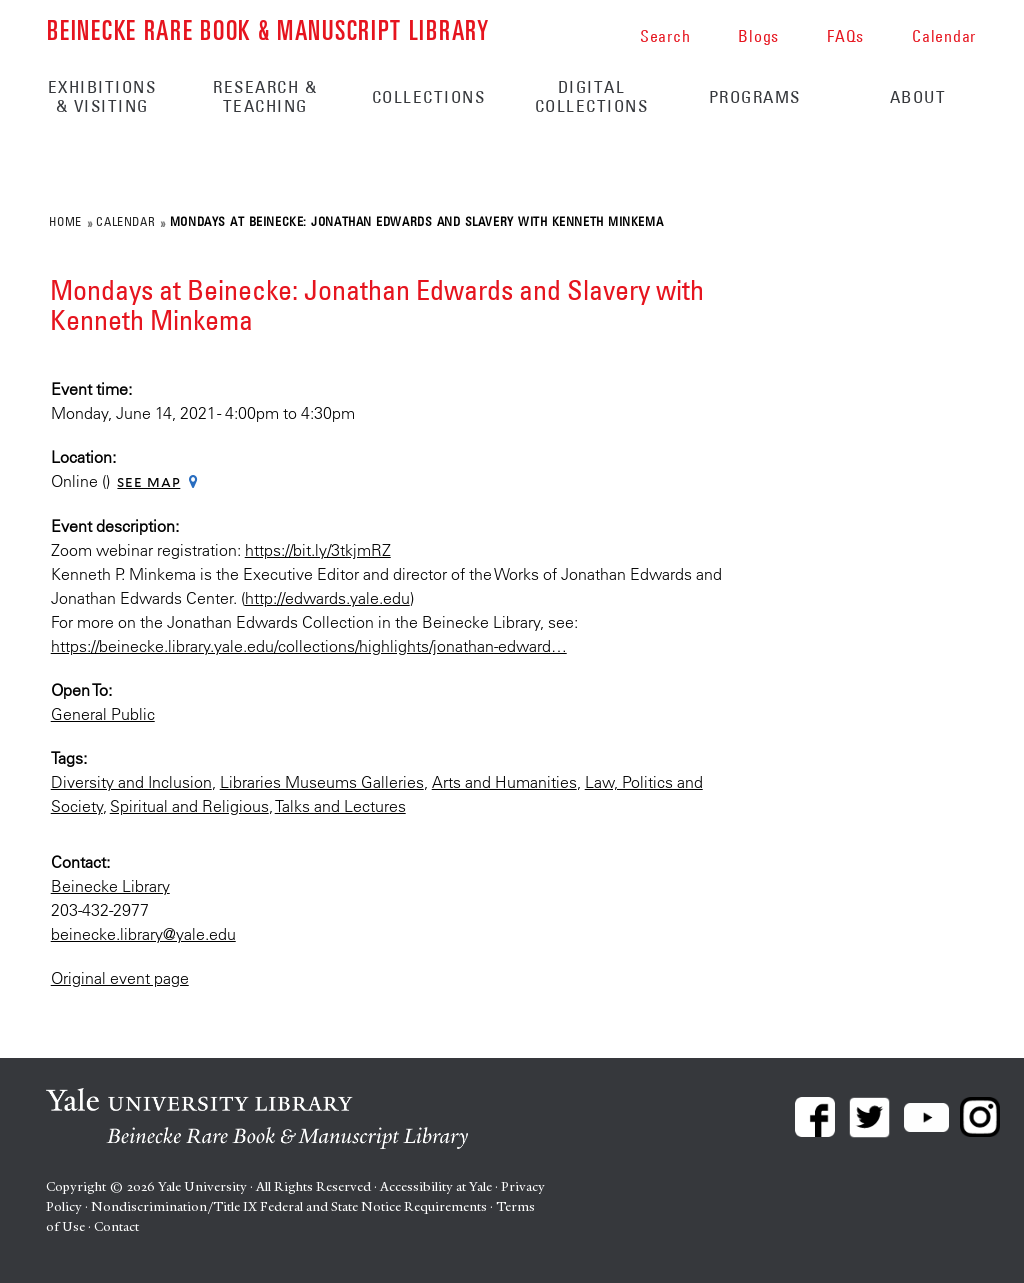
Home (65, 221)
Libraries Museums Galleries (322, 782)
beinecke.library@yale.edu (143, 934)
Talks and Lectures (340, 806)
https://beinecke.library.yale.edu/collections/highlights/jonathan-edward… (309, 646)
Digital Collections (592, 96)
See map (148, 482)
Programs (755, 97)
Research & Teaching (265, 96)
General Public (103, 714)
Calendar (125, 221)
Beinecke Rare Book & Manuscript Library (268, 28)
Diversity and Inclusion (131, 782)
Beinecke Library (110, 886)
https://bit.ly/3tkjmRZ (318, 550)
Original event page (120, 978)
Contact (116, 1226)
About (918, 97)
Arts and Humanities (504, 782)
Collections (429, 97)
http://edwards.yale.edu (327, 598)
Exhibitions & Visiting (102, 96)
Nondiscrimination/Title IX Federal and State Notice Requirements (289, 1206)
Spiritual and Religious (189, 806)
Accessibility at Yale (436, 1186)
